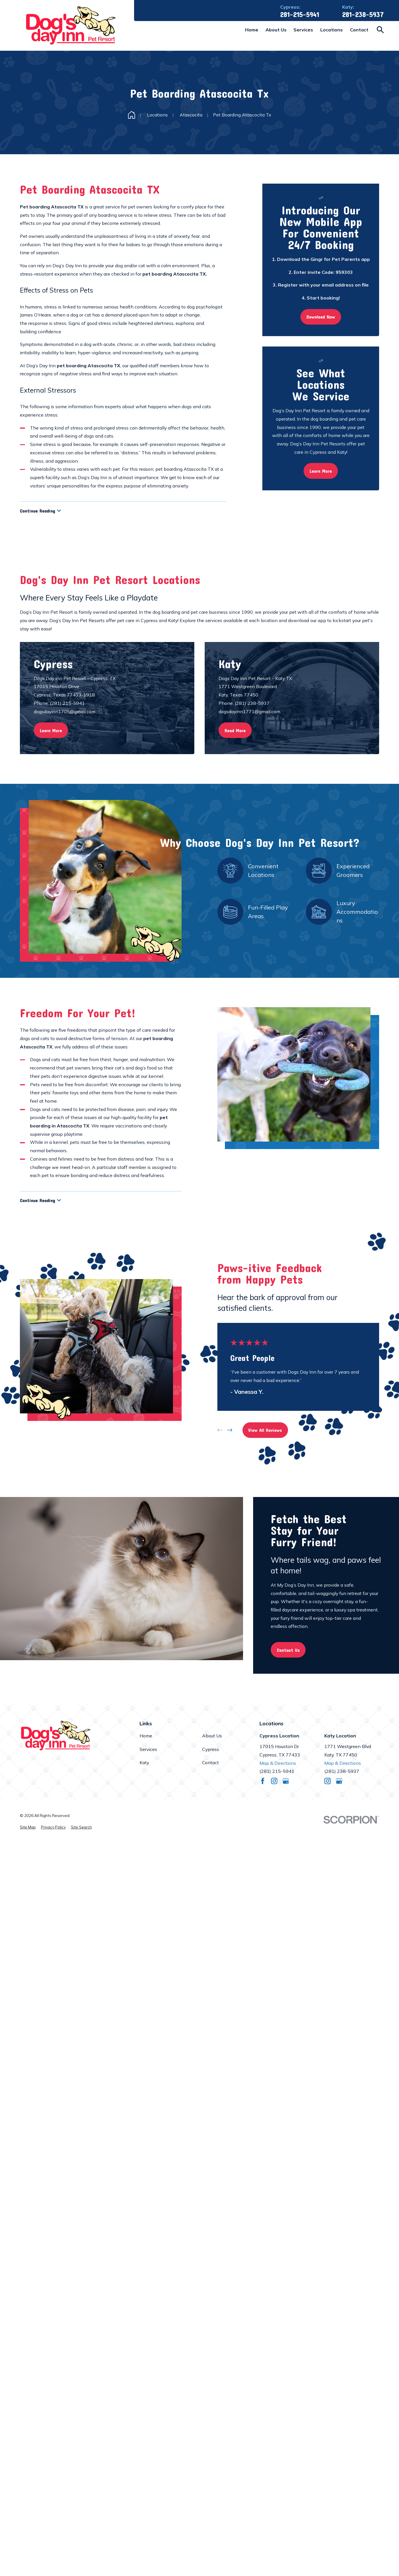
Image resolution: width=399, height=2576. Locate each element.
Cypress (210, 1749)
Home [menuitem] (251, 30)
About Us (212, 1736)
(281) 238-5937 (341, 1771)
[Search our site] (380, 29)
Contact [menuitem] (359, 30)
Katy (144, 1762)
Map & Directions (277, 1763)
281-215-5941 (299, 14)
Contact (210, 1762)
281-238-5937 (363, 14)
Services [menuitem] (303, 30)
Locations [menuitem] (331, 30)
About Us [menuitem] (276, 30)
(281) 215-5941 (276, 1771)
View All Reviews (265, 1430)
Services (148, 1749)
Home (146, 1736)
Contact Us (288, 1650)
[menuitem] (28, 1827)
